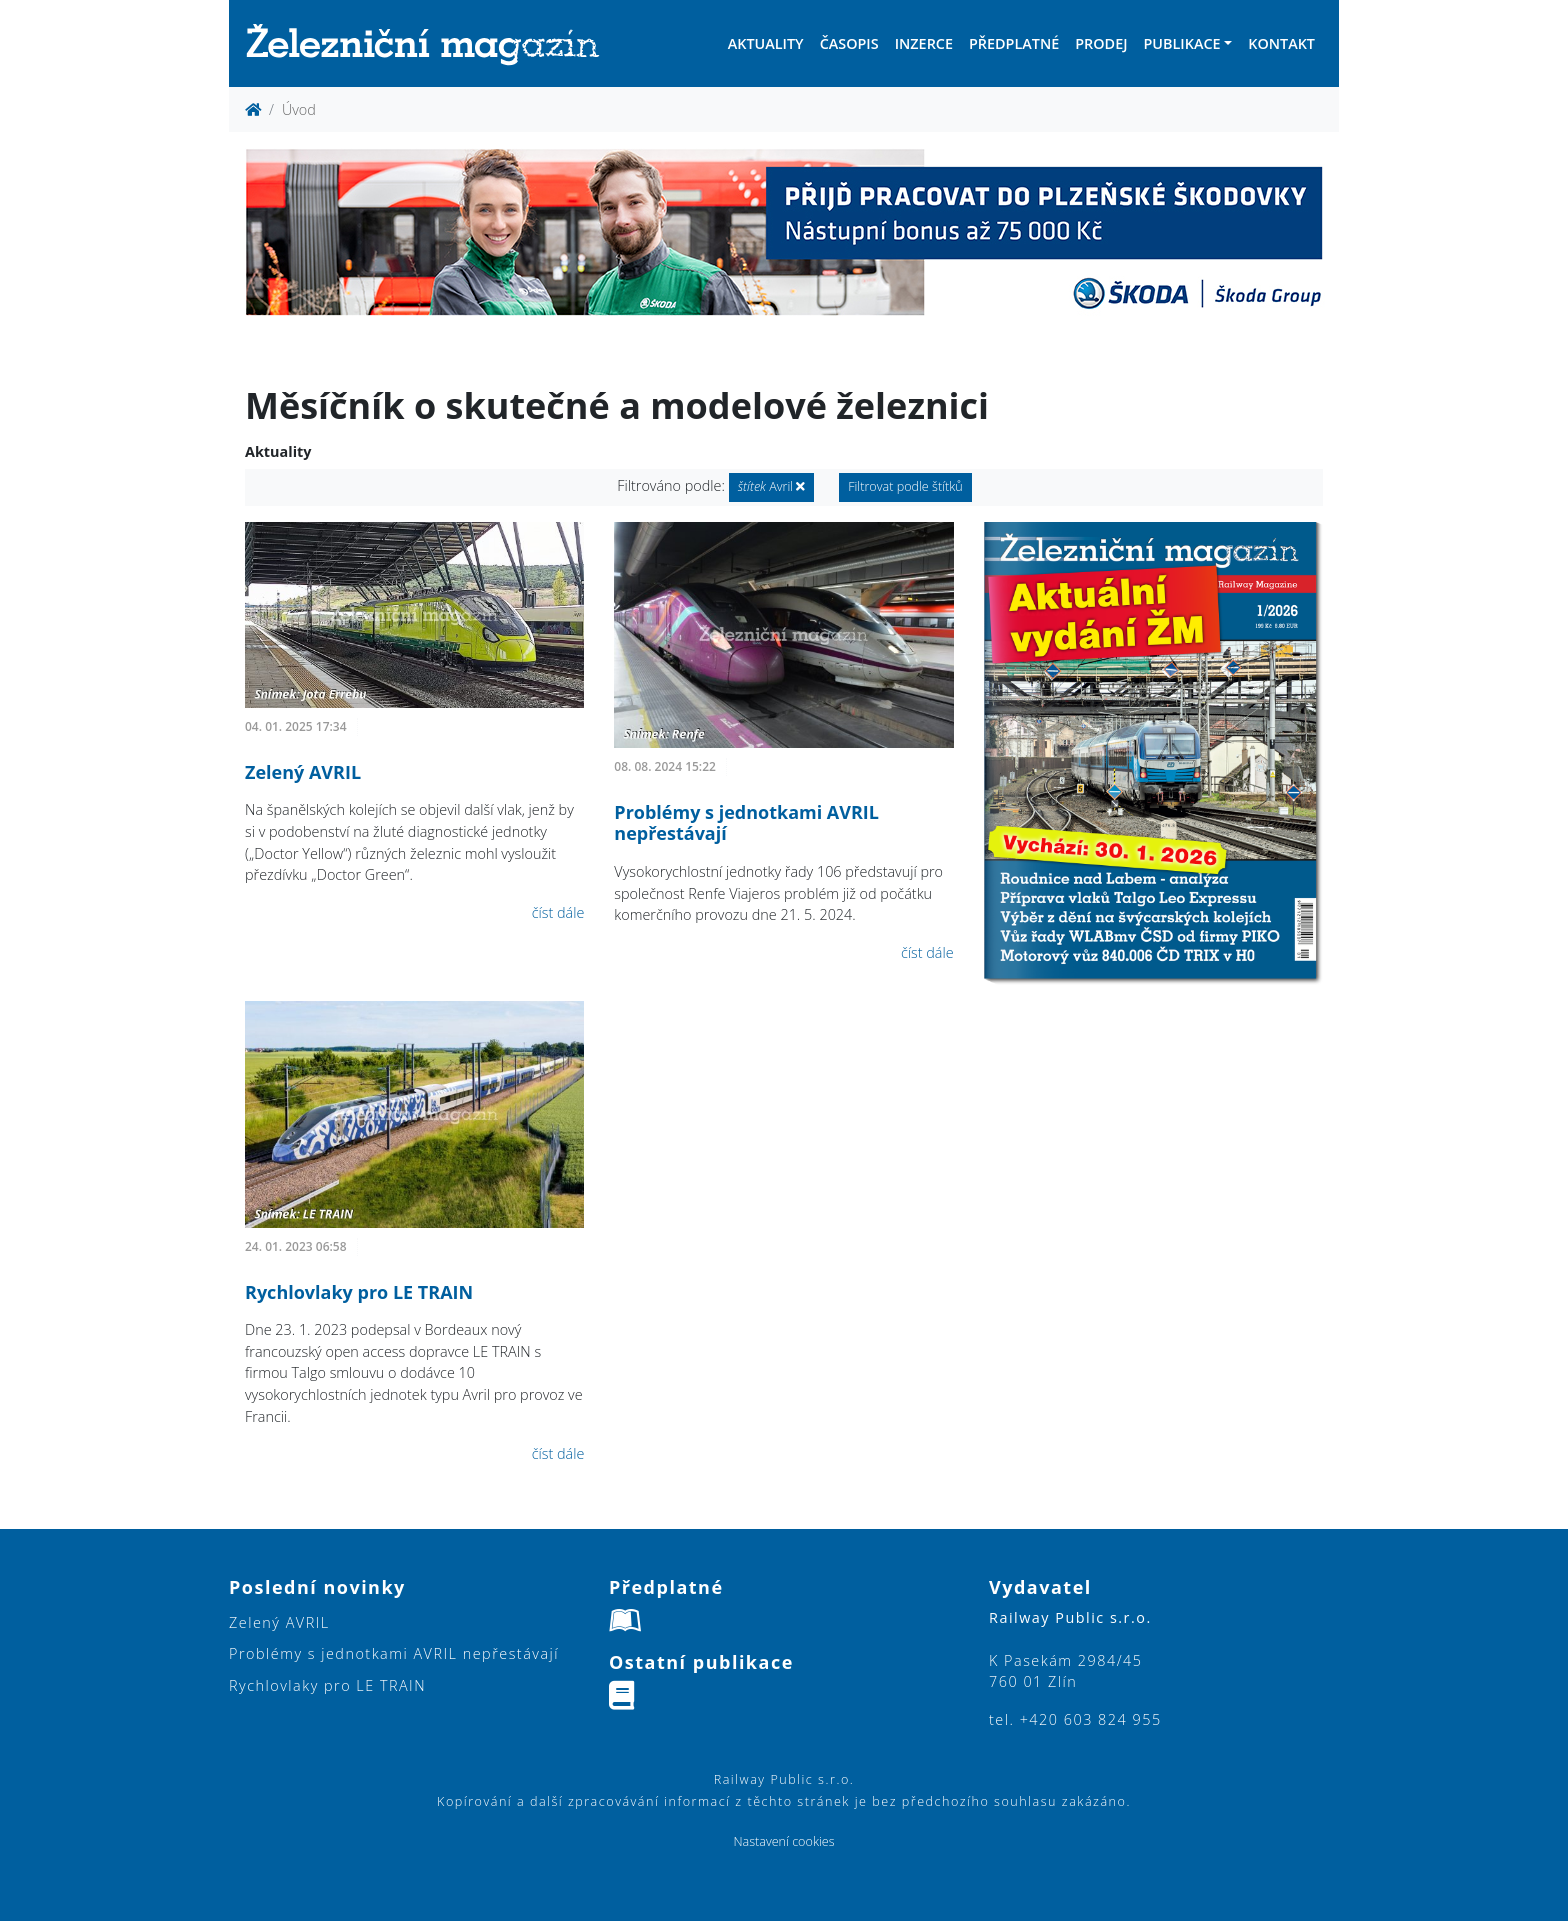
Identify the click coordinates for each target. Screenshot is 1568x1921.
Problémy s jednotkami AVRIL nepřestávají (746, 823)
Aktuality (766, 43)
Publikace (1181, 43)
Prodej (1101, 43)
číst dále (558, 912)
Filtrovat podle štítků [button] (905, 486)
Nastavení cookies (783, 1841)
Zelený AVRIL (303, 772)
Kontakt (1281, 43)
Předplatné (1014, 43)
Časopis (849, 43)
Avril (772, 486)
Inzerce (924, 43)
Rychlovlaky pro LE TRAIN (359, 1292)
